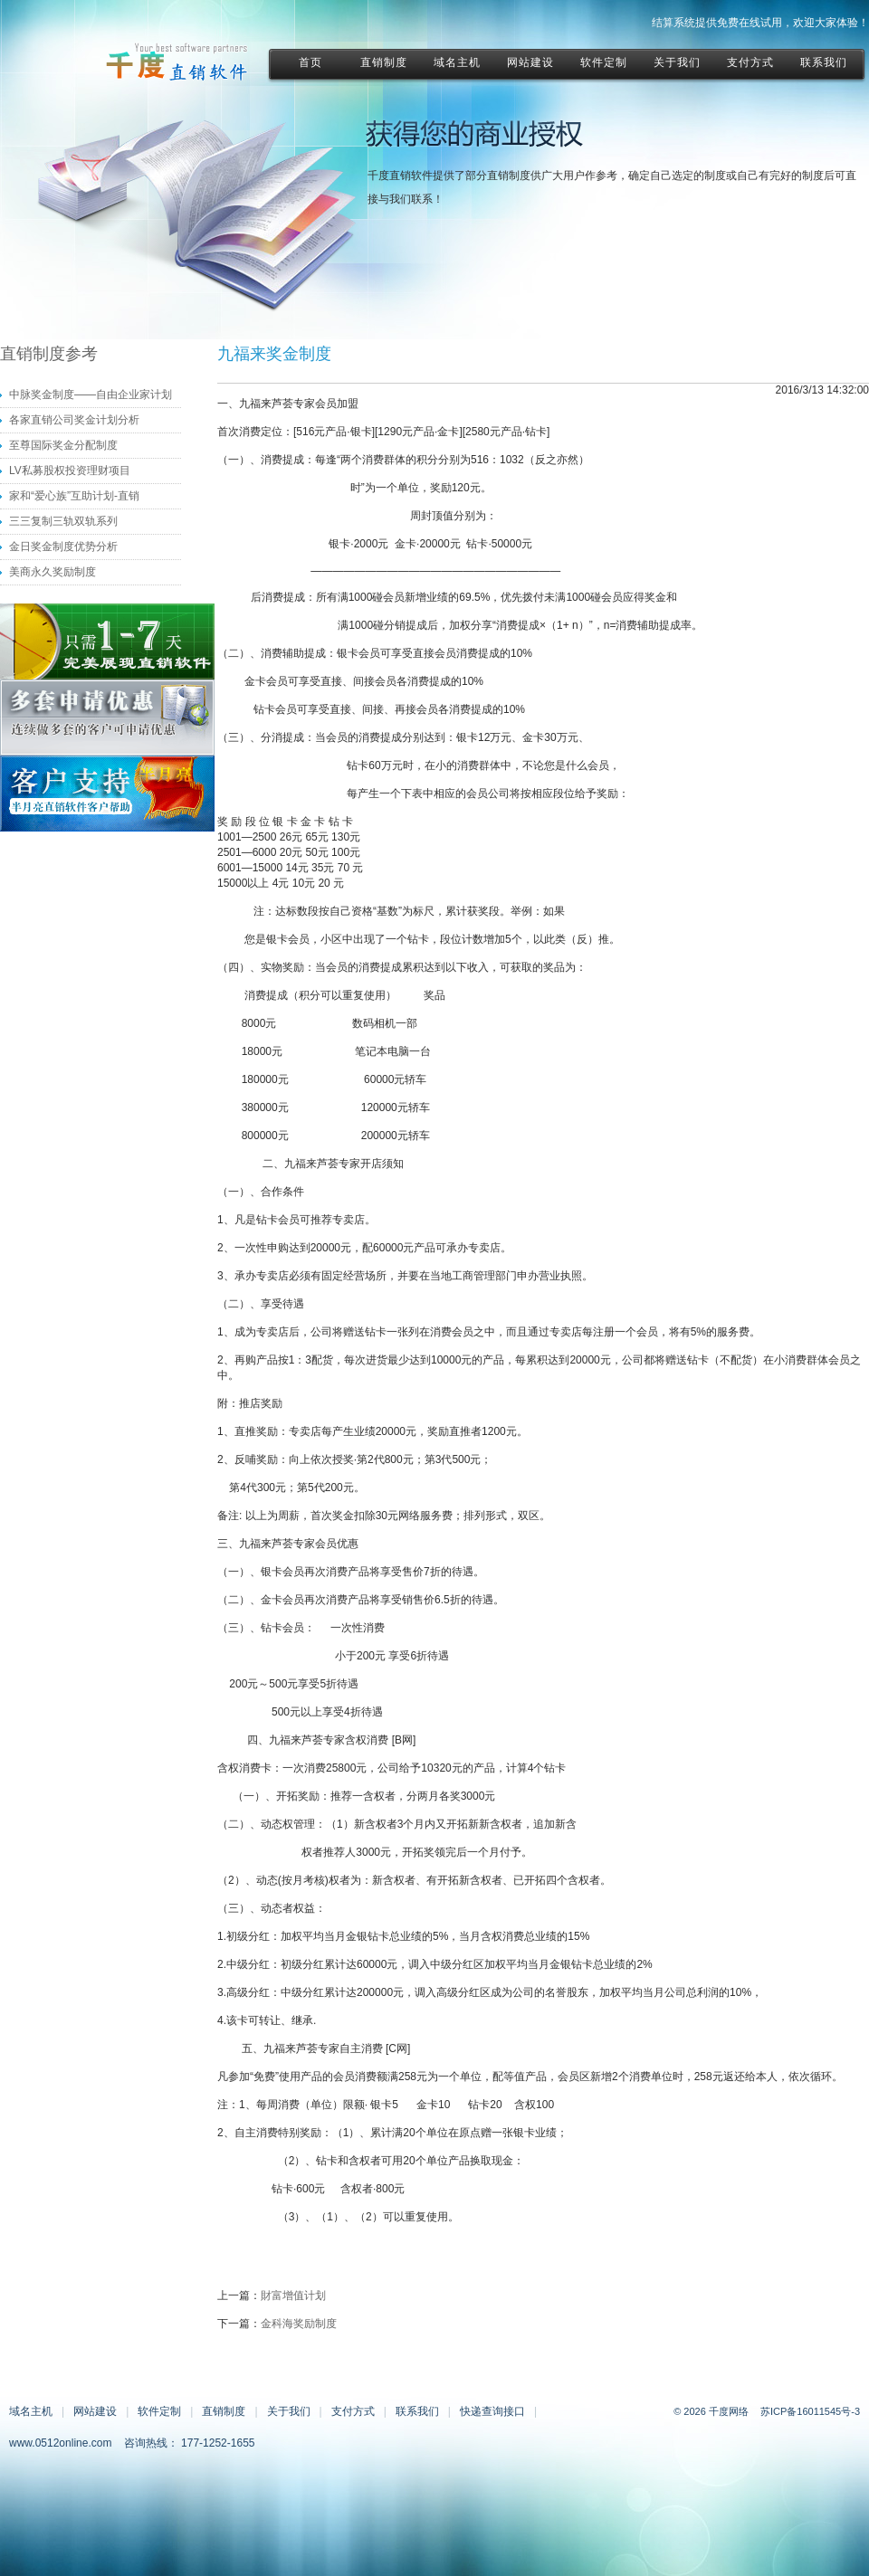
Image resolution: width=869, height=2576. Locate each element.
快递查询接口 (492, 2411)
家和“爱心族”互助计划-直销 (74, 496)
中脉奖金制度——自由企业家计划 (90, 394)
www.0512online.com (60, 2443)
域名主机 (31, 2411)
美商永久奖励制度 (52, 572)
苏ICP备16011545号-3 (810, 2411)
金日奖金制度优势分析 (63, 546)
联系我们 (417, 2411)
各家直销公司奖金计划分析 (74, 419)
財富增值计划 (293, 2295)
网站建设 (95, 2411)
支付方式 (353, 2411)
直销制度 (223, 2411)
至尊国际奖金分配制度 (63, 445)
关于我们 (288, 2411)
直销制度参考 (49, 354)
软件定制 (159, 2411)
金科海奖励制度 (299, 2323)
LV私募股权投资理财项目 (69, 470)
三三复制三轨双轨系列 (63, 521)
